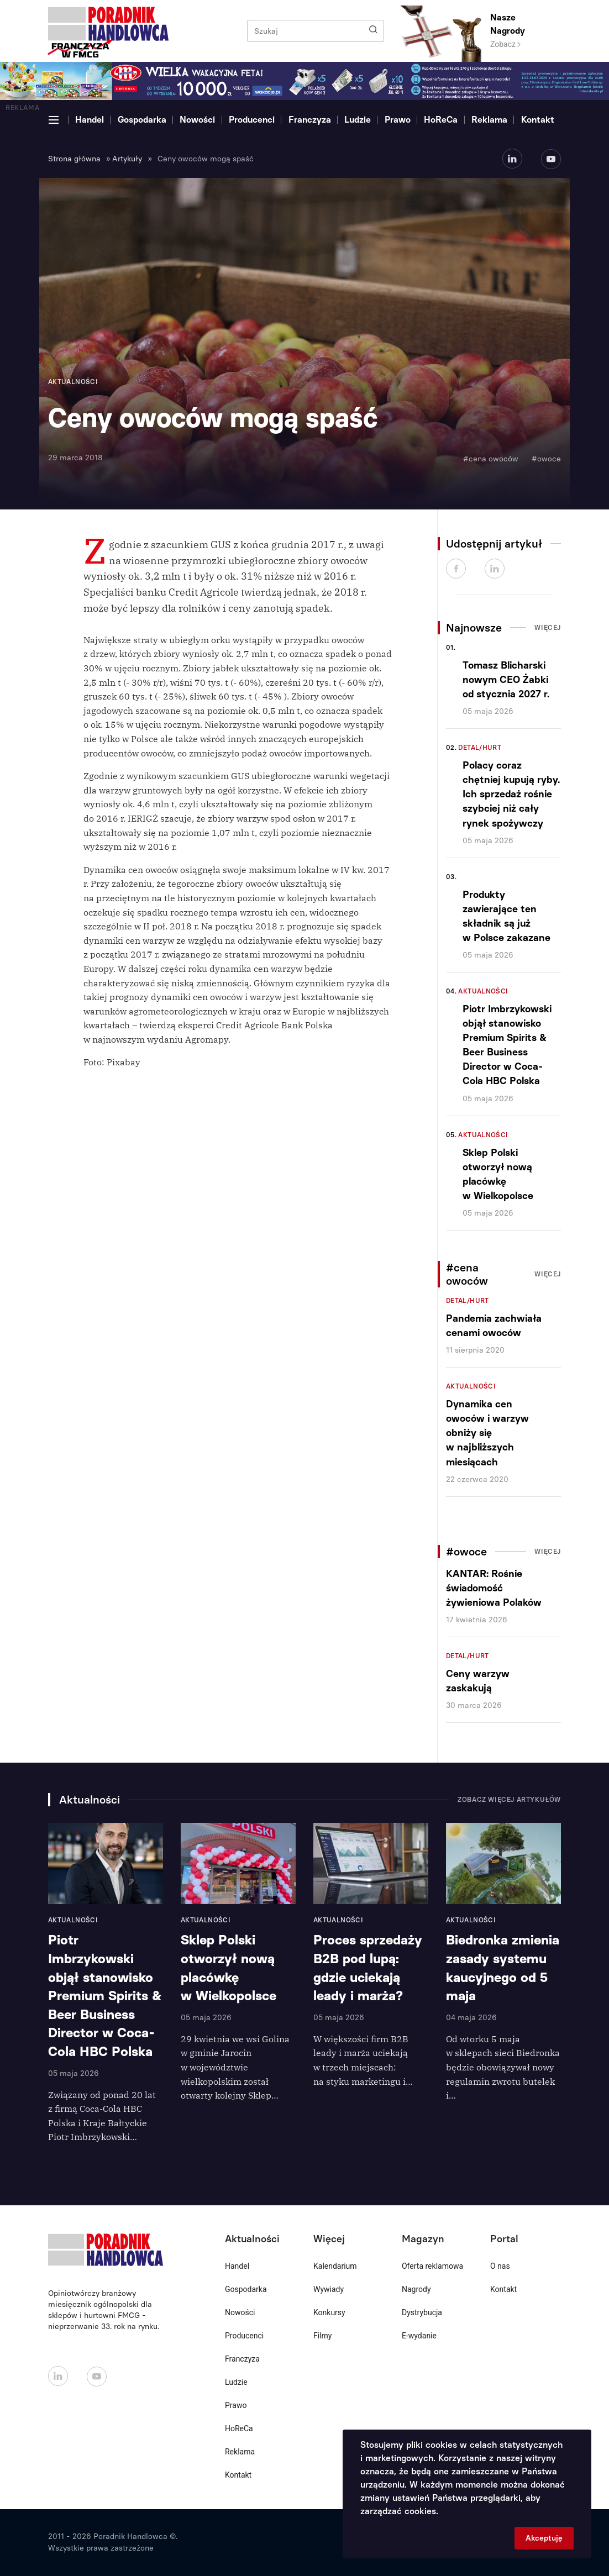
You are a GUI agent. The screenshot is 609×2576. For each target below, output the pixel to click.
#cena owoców (490, 459)
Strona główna (74, 159)
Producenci (252, 119)
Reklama (489, 119)
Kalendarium (335, 2266)
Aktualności (483, 991)
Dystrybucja (422, 2312)
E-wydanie (419, 2335)
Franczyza (309, 119)
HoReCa (441, 119)
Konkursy (329, 2312)
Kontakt (537, 119)
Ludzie (357, 119)
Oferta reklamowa (432, 2266)
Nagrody (416, 2289)
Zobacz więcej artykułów (509, 1800)
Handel (89, 119)
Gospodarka (142, 119)
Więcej (547, 628)
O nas (500, 2266)
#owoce (546, 459)
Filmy (322, 2335)
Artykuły (127, 159)
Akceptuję (544, 2538)
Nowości (197, 119)
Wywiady (328, 2289)
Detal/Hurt (479, 747)
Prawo (398, 119)
